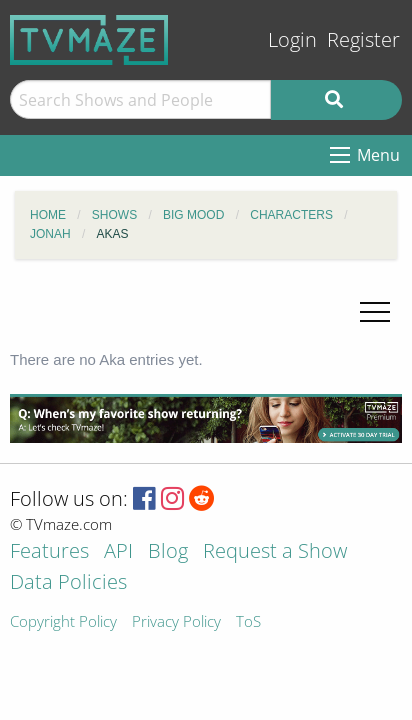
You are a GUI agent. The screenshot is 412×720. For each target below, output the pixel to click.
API (118, 552)
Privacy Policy (176, 622)
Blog (168, 552)
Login (292, 39)
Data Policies (68, 583)
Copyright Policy (63, 622)
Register (363, 39)
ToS (248, 622)
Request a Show (275, 552)
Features (49, 552)
